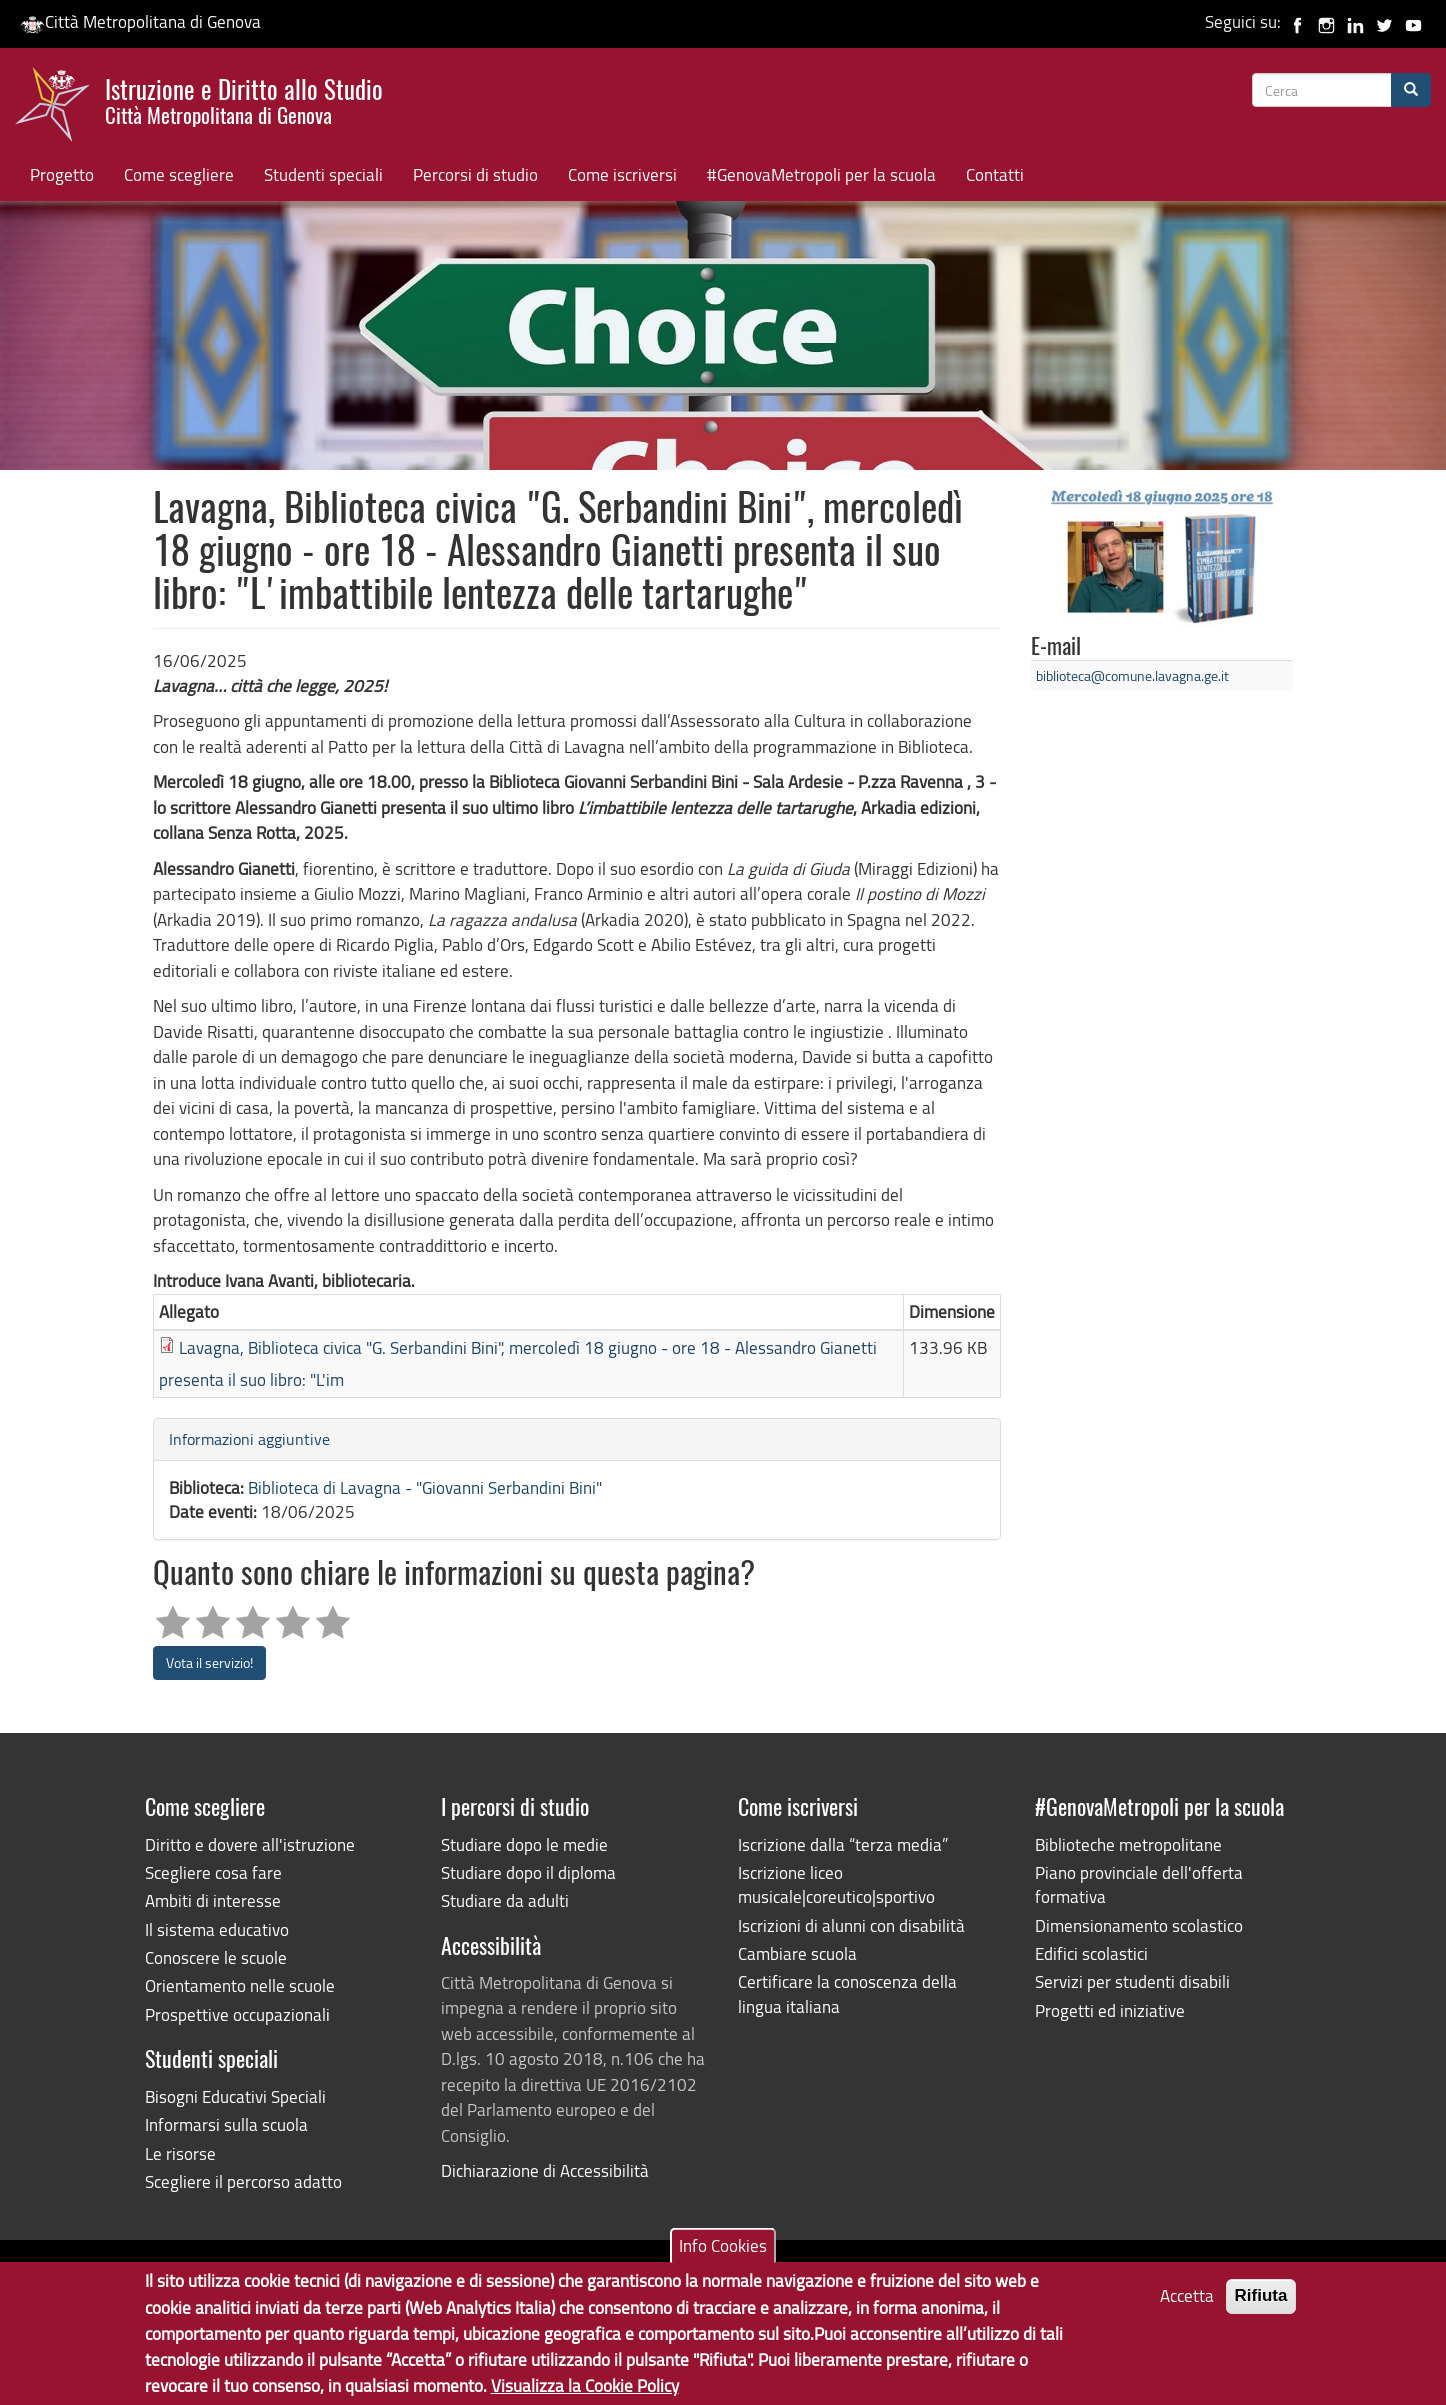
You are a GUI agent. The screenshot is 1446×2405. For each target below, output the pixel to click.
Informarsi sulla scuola (226, 2124)
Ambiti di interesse (213, 1900)
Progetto (62, 174)
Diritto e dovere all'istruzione (250, 1844)
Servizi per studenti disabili (1132, 1981)
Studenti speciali (323, 174)
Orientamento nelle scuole (240, 1985)
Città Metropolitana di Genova (140, 21)
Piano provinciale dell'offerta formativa (1139, 1884)
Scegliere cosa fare (213, 1872)
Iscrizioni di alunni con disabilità (851, 1925)
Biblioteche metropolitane (1128, 1844)
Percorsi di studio (475, 174)
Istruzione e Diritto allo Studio (244, 99)
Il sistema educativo (217, 1929)
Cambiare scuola (797, 1953)
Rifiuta (1261, 2303)
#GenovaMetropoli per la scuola (821, 174)
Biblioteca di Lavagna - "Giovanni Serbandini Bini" (425, 1487)
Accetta (1187, 2303)
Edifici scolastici (1091, 1953)
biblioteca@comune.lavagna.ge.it (1132, 675)
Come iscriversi (622, 174)
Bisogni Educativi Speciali (235, 2096)
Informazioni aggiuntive (249, 1439)
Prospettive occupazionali (237, 2014)
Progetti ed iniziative (1110, 2010)
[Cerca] (1411, 90)
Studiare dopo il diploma (528, 1872)
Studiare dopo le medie (524, 1844)
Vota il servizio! (209, 1662)
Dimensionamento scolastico (1139, 1925)
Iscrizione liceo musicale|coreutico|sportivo (836, 1884)
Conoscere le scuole (216, 1957)
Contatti (995, 174)
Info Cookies (723, 2253)
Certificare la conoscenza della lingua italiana (847, 1993)
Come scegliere (179, 174)
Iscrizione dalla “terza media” (843, 1844)
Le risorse (180, 2153)
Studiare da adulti (505, 1900)
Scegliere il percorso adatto (243, 2181)
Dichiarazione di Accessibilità (545, 2170)
